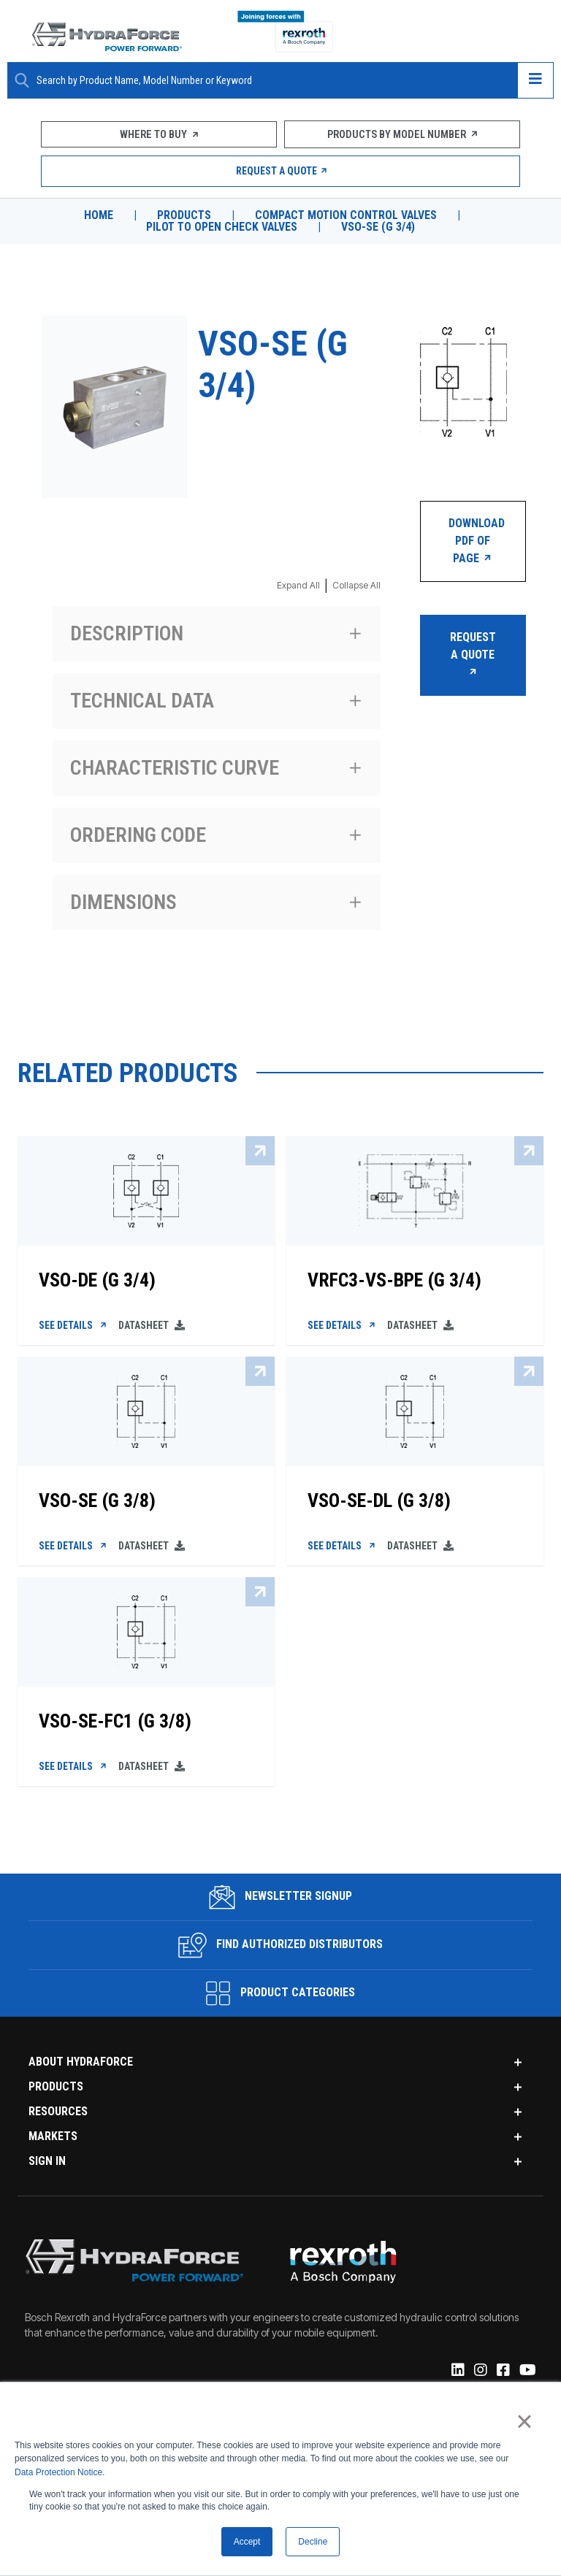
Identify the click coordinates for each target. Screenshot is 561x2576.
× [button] (524, 2421)
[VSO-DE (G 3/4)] (146, 1276)
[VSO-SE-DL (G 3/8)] (414, 1498)
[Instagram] (479, 2376)
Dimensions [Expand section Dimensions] (123, 902)
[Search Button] (22, 80)
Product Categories (280, 1997)
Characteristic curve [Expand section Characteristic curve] (174, 768)
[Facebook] (502, 2376)
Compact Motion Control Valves (346, 215)
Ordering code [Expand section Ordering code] (138, 835)
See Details (73, 1327)
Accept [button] (247, 2542)
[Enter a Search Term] (271, 80)
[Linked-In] (457, 2376)
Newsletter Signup (281, 1901)
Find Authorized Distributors (280, 1949)
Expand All (298, 585)
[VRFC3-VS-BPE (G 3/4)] (414, 1276)
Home (96, 215)
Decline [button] (312, 2542)
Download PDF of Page (477, 541)
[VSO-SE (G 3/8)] (146, 1498)
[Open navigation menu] (535, 80)
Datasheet (152, 1327)
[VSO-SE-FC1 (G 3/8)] (146, 1720)
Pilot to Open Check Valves (221, 227)
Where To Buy (159, 134)
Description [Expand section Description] (126, 633)
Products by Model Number (402, 134)
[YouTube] (526, 2376)
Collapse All (356, 585)
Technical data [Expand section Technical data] (142, 701)
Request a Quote (281, 171)
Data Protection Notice (58, 2472)
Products (182, 215)
